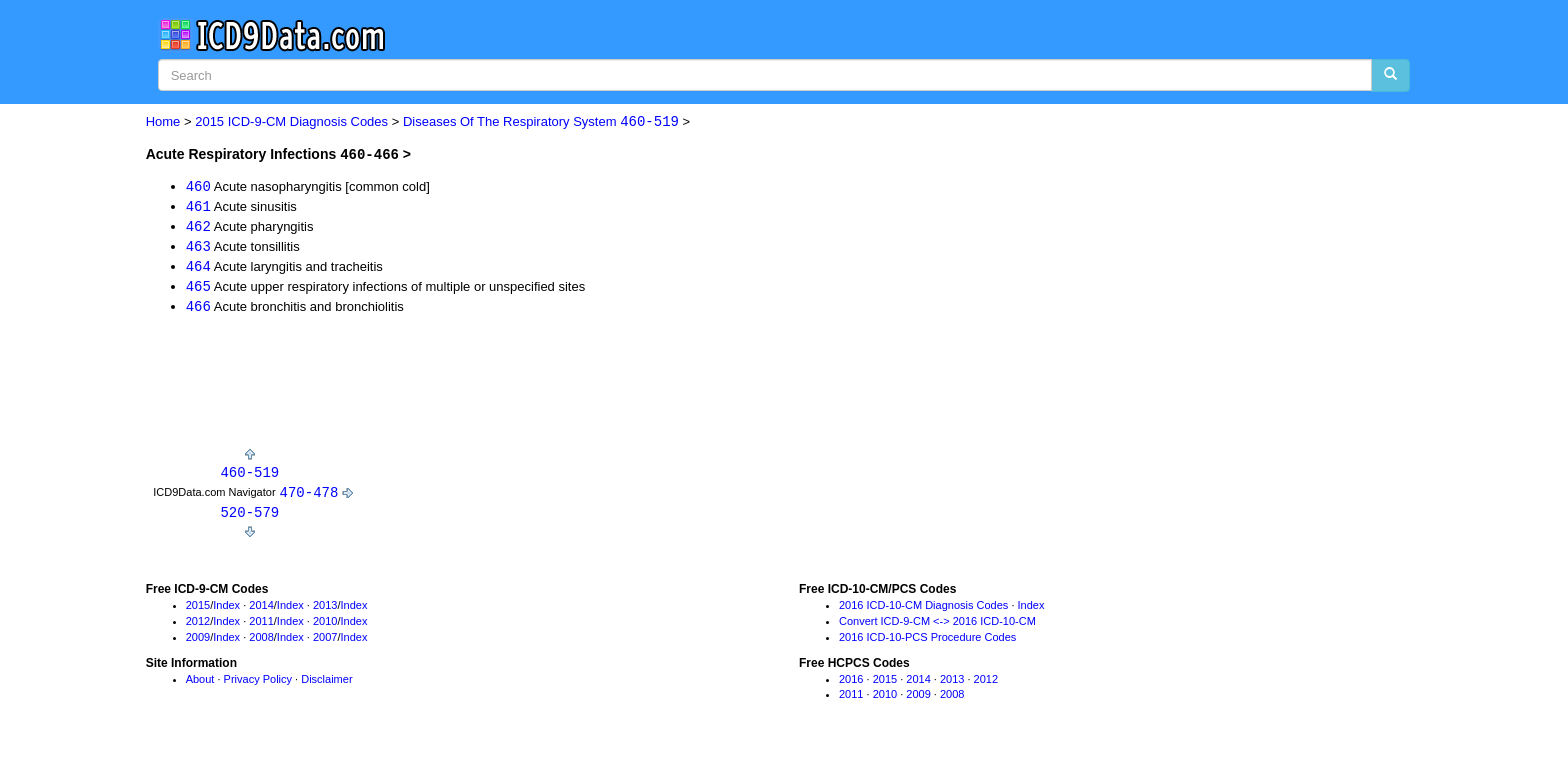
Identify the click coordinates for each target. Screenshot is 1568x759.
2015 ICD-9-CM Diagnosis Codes (291, 122)
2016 (851, 684)
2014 (261, 611)
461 (198, 206)
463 (198, 247)
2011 (261, 626)
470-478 (309, 496)
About (200, 684)
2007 (325, 642)
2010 (325, 626)
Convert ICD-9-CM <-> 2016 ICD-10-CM (937, 626)
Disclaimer (326, 684)
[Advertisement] (510, 389)
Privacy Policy (258, 684)
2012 (198, 626)
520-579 (249, 516)
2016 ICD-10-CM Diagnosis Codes (923, 611)
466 (198, 309)
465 (198, 288)
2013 (325, 611)
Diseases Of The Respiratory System (541, 122)
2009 (198, 642)
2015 (198, 611)
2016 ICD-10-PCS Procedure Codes (927, 642)
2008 (261, 642)
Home (163, 122)
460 (198, 185)
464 (198, 267)
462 (198, 226)
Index (226, 611)
